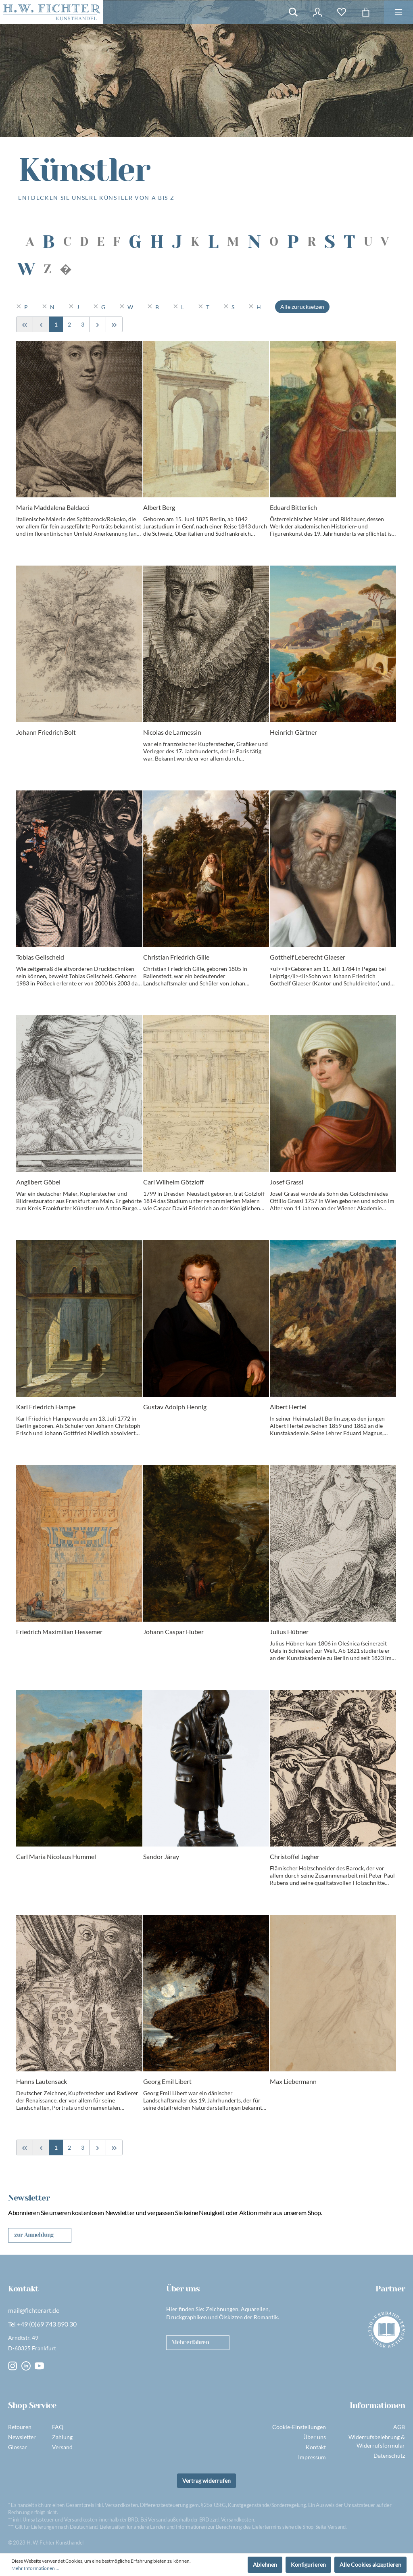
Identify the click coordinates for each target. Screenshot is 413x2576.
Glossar (17, 2447)
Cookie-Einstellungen (299, 2426)
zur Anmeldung (33, 2235)
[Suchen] (293, 12)
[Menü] (398, 12)
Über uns (314, 2436)
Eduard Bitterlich (293, 507)
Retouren (19, 2426)
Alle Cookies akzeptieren (370, 2564)
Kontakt (316, 2447)
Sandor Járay (161, 1856)
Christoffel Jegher (294, 1856)
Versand (62, 2447)
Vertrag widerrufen (206, 2480)
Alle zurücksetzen (302, 306)
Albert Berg (159, 507)
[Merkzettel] (341, 12)
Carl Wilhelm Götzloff (173, 1182)
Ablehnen (265, 2564)
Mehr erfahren (190, 2342)
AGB (399, 2426)
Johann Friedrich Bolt (46, 732)
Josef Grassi (286, 1182)
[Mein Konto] (317, 12)
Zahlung (62, 2436)
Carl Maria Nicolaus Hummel (56, 1856)
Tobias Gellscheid (40, 957)
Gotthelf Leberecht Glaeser (307, 957)
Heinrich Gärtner (293, 732)
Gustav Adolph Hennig (174, 1407)
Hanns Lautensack (41, 2081)
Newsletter (22, 2436)
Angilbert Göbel (38, 1182)
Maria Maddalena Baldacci (53, 507)
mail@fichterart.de (33, 2310)
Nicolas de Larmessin (172, 732)
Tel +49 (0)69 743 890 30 (42, 2324)
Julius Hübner (289, 1631)
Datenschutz (389, 2455)
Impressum (312, 2457)
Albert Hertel (288, 1407)
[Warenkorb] (366, 12)
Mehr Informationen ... (35, 2568)
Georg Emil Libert (167, 2081)
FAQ (57, 2426)
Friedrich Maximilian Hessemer (59, 1631)
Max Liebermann (293, 2081)
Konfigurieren (308, 2564)
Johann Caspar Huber (173, 1631)
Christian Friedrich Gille (176, 957)
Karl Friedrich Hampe (45, 1407)
